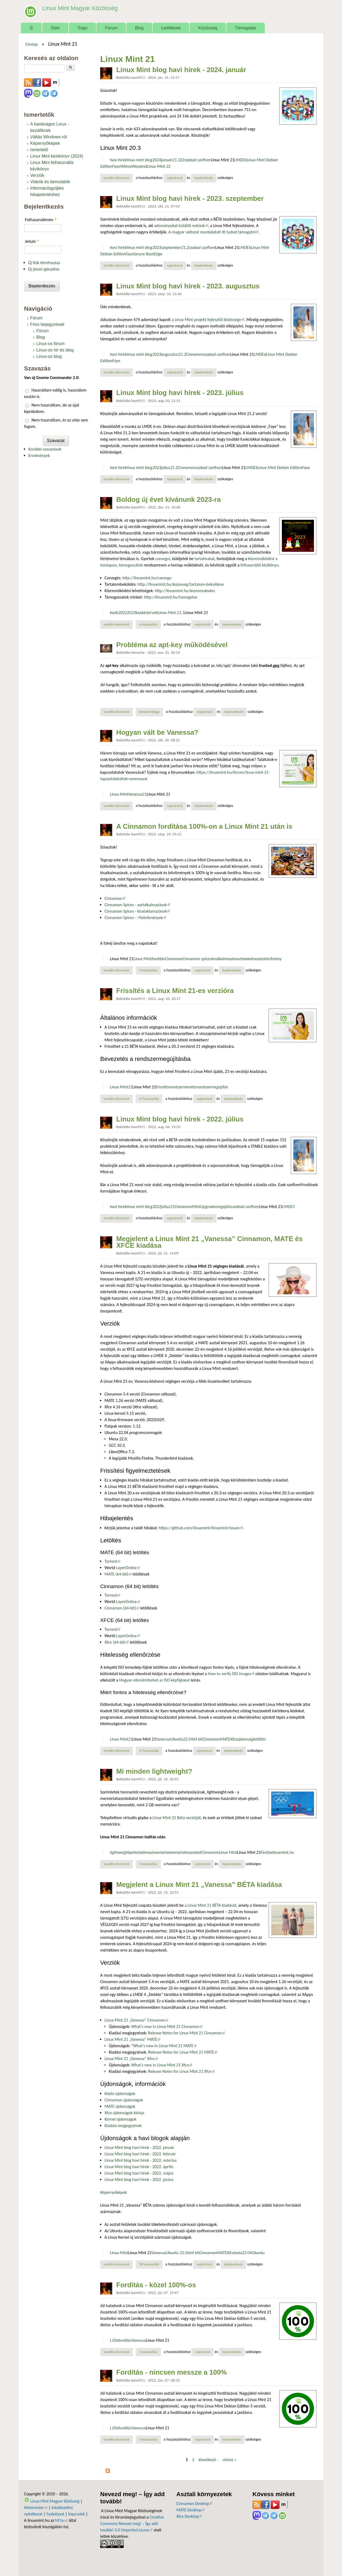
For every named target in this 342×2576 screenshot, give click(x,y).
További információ (118, 177)
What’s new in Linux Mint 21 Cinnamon (166, 2026)
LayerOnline (128, 1567)
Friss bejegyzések (47, 324)
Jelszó (32, 241)
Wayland (139, 166)
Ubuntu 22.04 (177, 2252)
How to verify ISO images (231, 1673)
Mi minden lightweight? (154, 1771)
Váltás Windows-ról (48, 137)
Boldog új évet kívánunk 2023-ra (168, 499)
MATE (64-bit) (117, 1574)
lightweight (119, 1852)
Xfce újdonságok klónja (124, 2112)
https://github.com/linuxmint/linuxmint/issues (201, 1527)
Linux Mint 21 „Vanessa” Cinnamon (136, 2020)
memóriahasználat (185, 1852)
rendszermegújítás (212, 1086)
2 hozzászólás (148, 2352)
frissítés (162, 1086)
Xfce (234, 1739)
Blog (139, 28)
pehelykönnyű (141, 1852)
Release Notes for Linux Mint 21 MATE (182, 2052)
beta (238, 2252)
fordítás (158, 958)
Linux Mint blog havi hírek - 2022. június (138, 2179)
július (165, 467)
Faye (116, 166)
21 (144, 794)
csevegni (162, 558)
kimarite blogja (149, 712)
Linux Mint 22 (158, 166)
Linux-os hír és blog (55, 350)
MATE (225, 1739)
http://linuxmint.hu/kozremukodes (185, 590)
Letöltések (171, 28)
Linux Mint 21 (222, 159)
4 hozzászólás (148, 624)
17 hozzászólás (149, 1751)
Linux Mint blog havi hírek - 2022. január (139, 2147)
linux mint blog (139, 159)
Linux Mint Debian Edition (280, 467)
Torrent (112, 1561)
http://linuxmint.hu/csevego (146, 577)
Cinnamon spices (196, 958)
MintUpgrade (203, 1206)
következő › (208, 2459)
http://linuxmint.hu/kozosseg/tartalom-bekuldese (181, 584)
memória (161, 1852)
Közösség (207, 28)
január (166, 159)
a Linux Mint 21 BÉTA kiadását (210, 1905)
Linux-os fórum (50, 343)
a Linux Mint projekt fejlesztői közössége (208, 319)
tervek (152, 612)
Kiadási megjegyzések (123, 2125)
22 (182, 159)
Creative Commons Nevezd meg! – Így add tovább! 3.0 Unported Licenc (132, 2523)
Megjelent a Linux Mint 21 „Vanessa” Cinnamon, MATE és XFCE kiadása (209, 1242)
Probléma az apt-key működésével (172, 644)
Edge (158, 253)
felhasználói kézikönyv (259, 565)
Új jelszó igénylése (44, 269)
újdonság (245, 1739)
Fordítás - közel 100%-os (156, 2285)
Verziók (37, 175)
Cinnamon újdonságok (123, 2099)
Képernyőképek (113, 2192)
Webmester (36, 2507)
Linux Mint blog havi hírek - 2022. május (138, 2173)
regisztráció (174, 178)
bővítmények (153, 917)
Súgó (82, 28)
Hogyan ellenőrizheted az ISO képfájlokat (154, 1680)
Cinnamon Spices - (122, 917)
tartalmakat (205, 558)
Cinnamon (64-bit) (121, 1608)
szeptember (171, 247)
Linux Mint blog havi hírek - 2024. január (181, 69)
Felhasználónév (41, 219)
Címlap (31, 44)
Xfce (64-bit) (116, 1642)
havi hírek (118, 159)
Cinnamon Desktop (194, 2503)
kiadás (141, 612)
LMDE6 (240, 159)
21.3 (176, 159)
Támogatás (245, 28)
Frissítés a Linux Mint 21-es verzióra (175, 990)
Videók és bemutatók (50, 181)
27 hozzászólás (149, 1099)
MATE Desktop (190, 2509)
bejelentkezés (204, 178)
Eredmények (39, 455)
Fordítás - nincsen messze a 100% (171, 2372)
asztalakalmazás (249, 958)
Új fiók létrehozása (44, 262)
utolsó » (229, 2459)
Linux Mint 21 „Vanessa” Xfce (131, 2058)
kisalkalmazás (223, 958)
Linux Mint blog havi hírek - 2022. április (138, 2166)
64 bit (198, 1739)
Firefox (266, 1852)
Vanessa (135, 794)
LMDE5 (288, 1206)
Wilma (125, 166)
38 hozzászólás (149, 2264)
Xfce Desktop (189, 2516)
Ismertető (39, 149)
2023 (156, 247)
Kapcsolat (76, 2513)
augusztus (169, 354)
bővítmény (272, 958)
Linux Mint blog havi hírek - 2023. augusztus (187, 286)
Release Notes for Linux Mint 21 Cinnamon (186, 2032)
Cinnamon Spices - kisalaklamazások (137, 911)
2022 (122, 612)
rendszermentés (182, 1086)
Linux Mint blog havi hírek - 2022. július (179, 1119)
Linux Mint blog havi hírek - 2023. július (179, 392)
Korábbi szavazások (44, 449)
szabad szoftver (197, 159)
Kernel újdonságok (120, 2119)
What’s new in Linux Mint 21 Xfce (161, 2064)
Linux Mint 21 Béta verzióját (177, 1817)
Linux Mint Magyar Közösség (75, 8)
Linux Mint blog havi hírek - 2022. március (140, 2160)
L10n (114, 2340)
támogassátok (131, 565)
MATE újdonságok (119, 2106)
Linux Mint (119, 794)
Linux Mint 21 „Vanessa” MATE (132, 2039)
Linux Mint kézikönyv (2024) (56, 156)
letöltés (259, 1739)
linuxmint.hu (283, 1852)
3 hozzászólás (148, 970)
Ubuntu (176, 1739)
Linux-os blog (49, 356)
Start (55, 28)
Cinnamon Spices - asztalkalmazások (137, 904)
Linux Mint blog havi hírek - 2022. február (140, 2153)
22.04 (188, 1739)
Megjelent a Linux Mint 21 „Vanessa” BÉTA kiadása (199, 1884)
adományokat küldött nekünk (181, 225)
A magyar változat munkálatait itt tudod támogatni (213, 231)
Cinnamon (195, 354)
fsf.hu (61, 2520)
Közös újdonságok (119, 2093)
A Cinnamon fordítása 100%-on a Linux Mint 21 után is (204, 826)
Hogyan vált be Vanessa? (157, 732)
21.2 (185, 247)
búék (114, 612)
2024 (156, 159)
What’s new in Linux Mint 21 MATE (164, 2045)
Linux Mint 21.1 (171, 612)
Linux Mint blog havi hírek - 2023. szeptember (190, 198)
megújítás (223, 1206)
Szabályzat (55, 2513)
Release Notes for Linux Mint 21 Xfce (181, 2071)
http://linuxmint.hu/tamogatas (170, 597)
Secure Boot (143, 253)
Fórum (111, 28)
